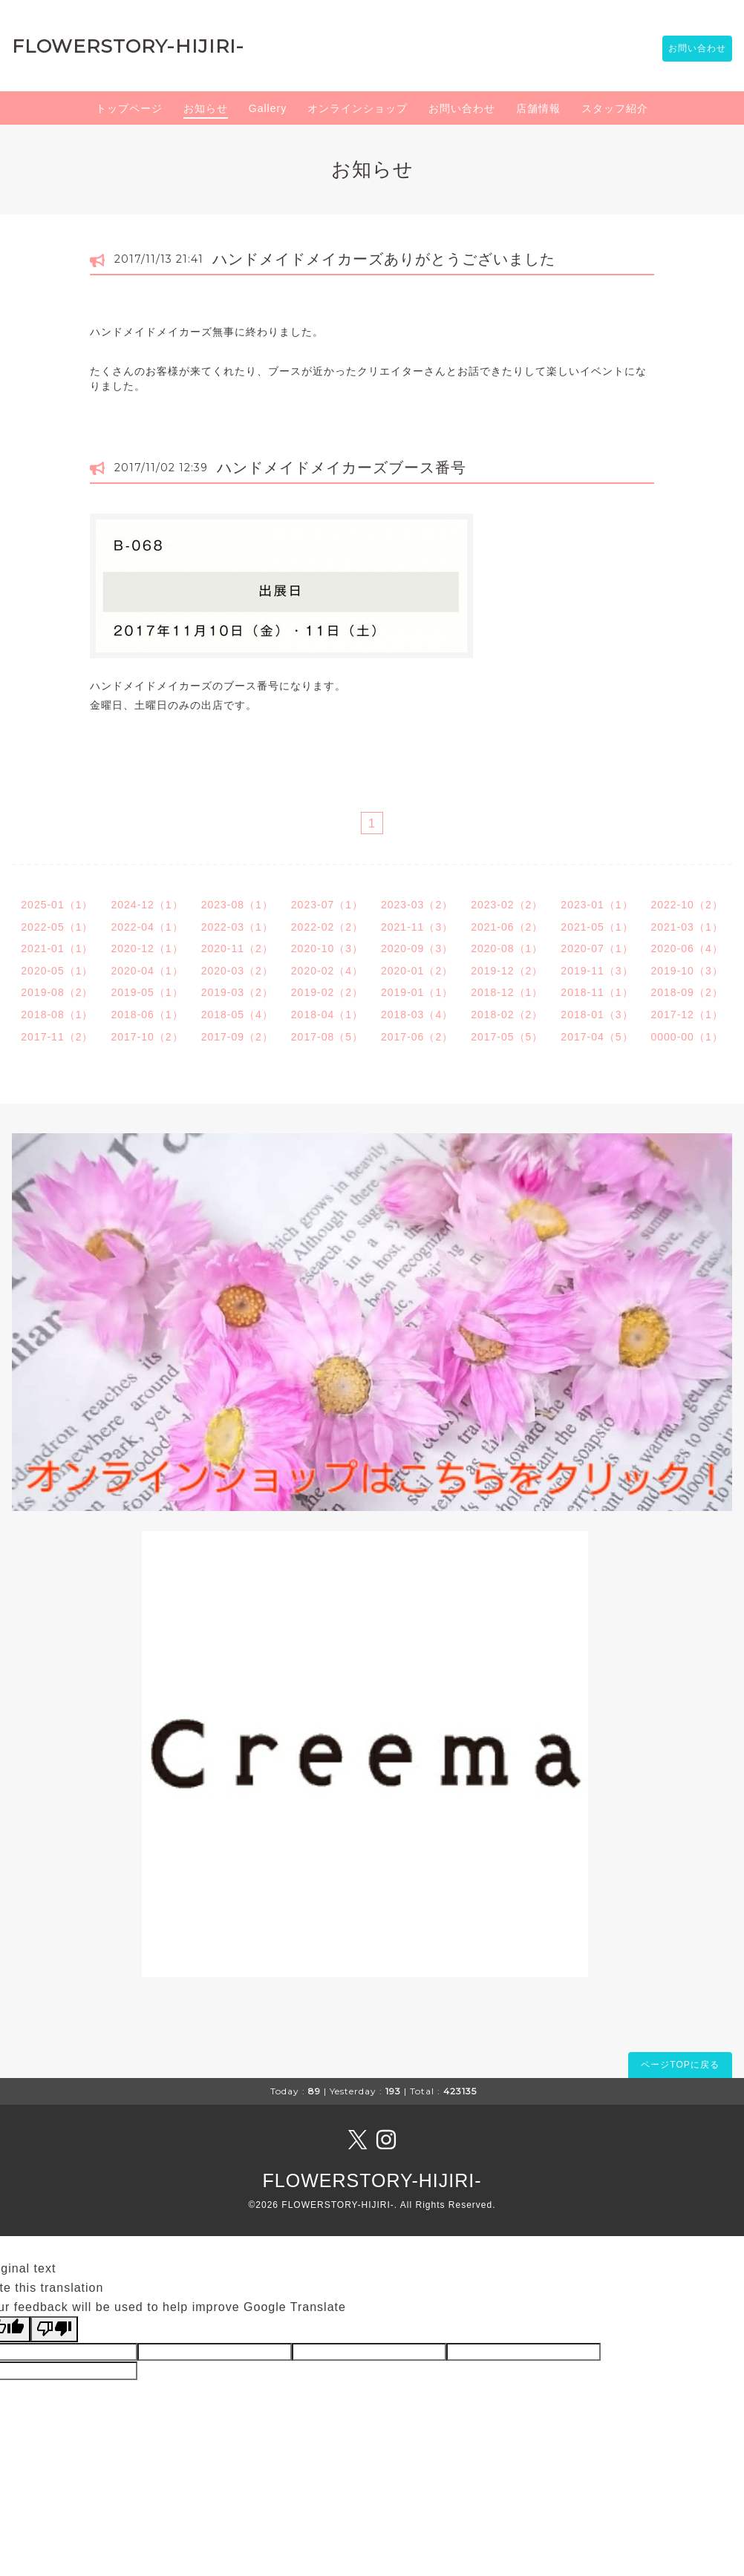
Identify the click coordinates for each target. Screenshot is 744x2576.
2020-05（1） (57, 973)
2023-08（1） (237, 907)
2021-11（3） (417, 929)
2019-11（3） (597, 973)
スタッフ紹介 (614, 111)
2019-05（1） (147, 995)
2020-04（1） (147, 973)
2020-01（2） (417, 973)
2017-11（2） (57, 1039)
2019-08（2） (57, 995)
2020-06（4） (687, 951)
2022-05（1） (57, 929)
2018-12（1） (507, 995)
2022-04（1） (147, 929)
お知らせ (205, 111)
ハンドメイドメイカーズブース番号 (341, 470)
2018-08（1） (57, 1017)
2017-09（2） (237, 1039)
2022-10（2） (687, 907)
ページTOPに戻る (680, 2067)
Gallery (268, 111)
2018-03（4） (417, 1017)
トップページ (129, 111)
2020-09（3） (417, 951)
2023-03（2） (417, 907)
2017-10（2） (147, 1039)
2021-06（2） (507, 929)
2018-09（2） (687, 995)
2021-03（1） (687, 929)
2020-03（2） (237, 973)
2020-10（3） (327, 951)
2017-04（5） (597, 1039)
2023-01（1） (597, 907)
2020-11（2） (237, 951)
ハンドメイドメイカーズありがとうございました (383, 261)
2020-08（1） (507, 951)
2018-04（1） (327, 1017)
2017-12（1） (687, 1017)
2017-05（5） (507, 1039)
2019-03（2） (237, 995)
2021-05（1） (597, 929)
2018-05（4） (237, 1017)
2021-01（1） (57, 951)
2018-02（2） (507, 1017)
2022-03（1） (237, 929)
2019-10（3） (687, 973)
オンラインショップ (357, 111)
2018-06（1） (147, 1017)
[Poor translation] (54, 2331)
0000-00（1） (687, 1039)
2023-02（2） (507, 907)
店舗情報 (538, 111)
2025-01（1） (57, 907)
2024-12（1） (147, 907)
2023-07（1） (327, 907)
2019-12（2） (507, 973)
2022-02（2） (327, 929)
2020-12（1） (147, 951)
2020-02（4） (327, 973)
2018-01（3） (597, 1017)
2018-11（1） (597, 995)
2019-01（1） (417, 995)
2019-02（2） (327, 995)
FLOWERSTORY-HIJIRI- (128, 47)
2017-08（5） (327, 1039)
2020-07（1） (597, 951)
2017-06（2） (417, 1039)
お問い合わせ (689, 50)
